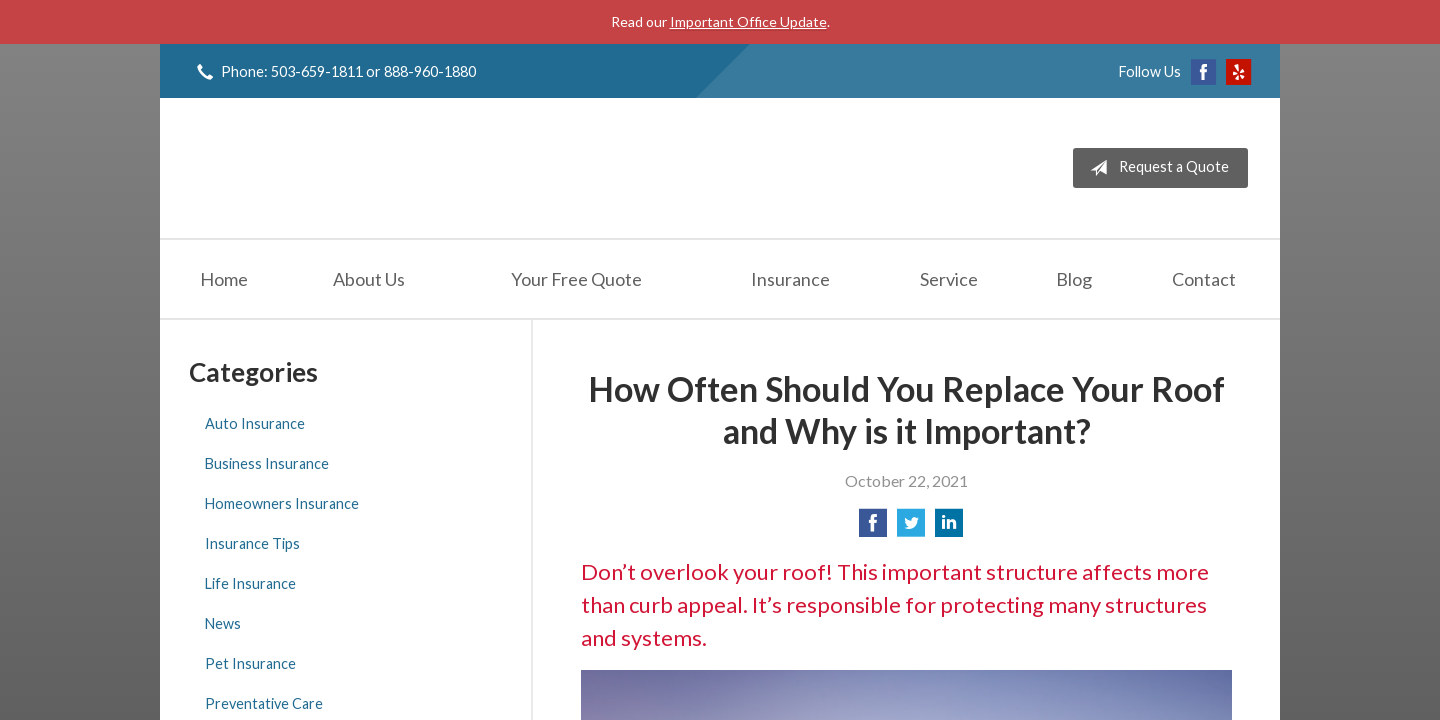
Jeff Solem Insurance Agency (342, 168)
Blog (1074, 279)
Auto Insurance (255, 423)
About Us (369, 279)
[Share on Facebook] (873, 528)
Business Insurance (267, 463)
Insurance (790, 279)
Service (949, 279)
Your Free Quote (576, 279)
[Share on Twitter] (911, 528)
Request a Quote (1155, 168)
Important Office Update (748, 21)
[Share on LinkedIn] (949, 528)
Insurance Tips (252, 543)
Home (224, 279)
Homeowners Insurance (282, 503)
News (223, 623)
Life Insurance (250, 583)
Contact (1204, 279)
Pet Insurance (250, 663)
